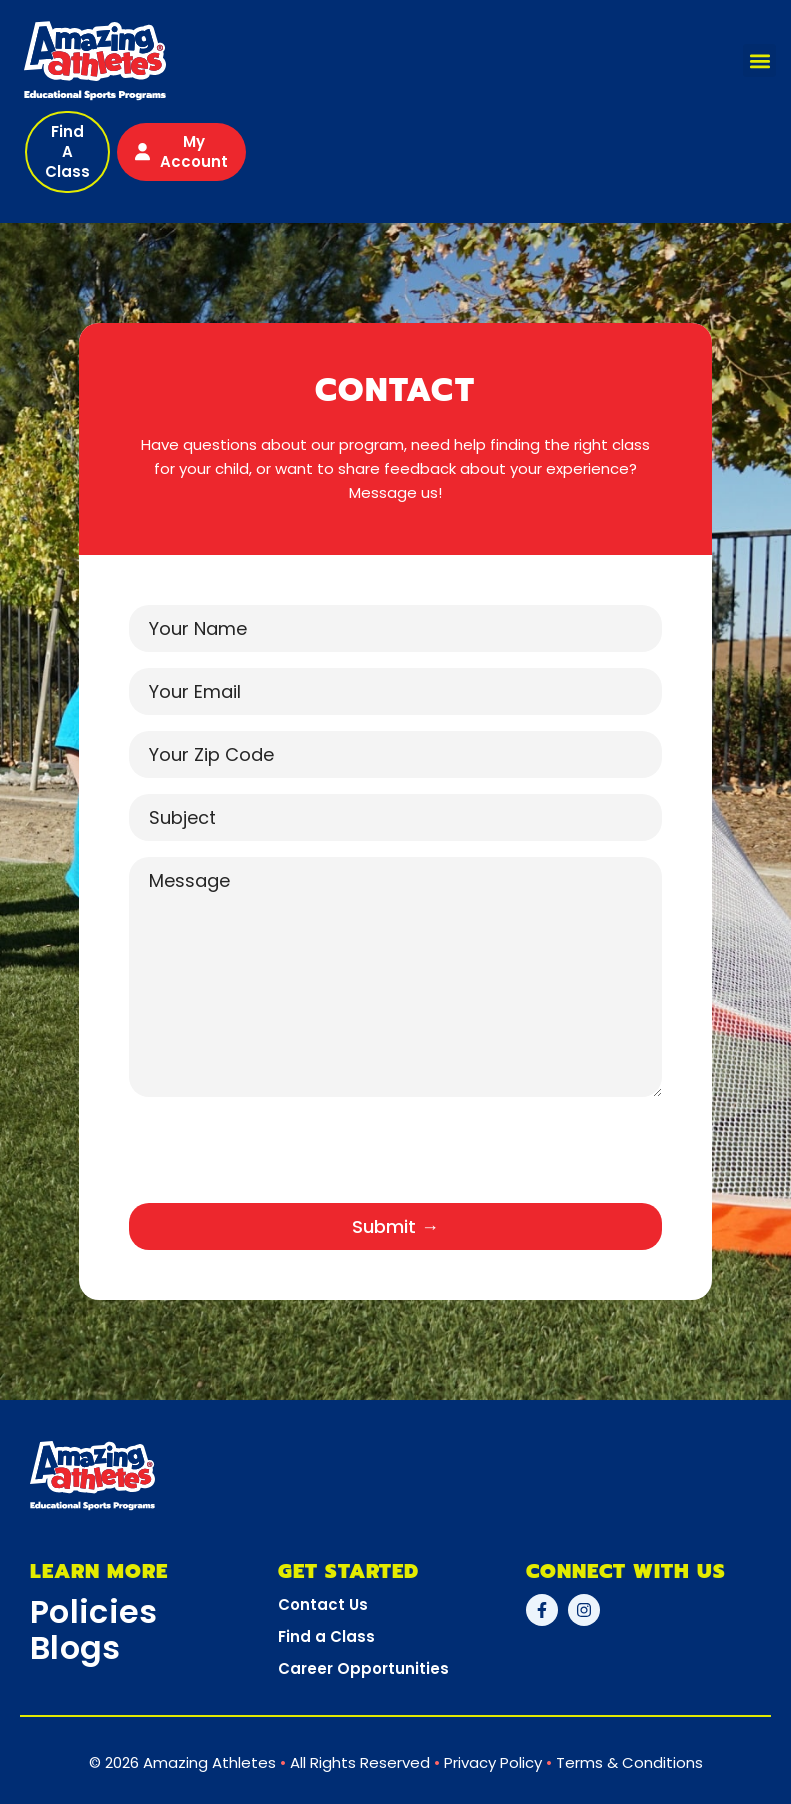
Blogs (75, 1647)
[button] (759, 60)
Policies (93, 1611)
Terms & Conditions (629, 1762)
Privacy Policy (493, 1762)
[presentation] (281, 1158)
